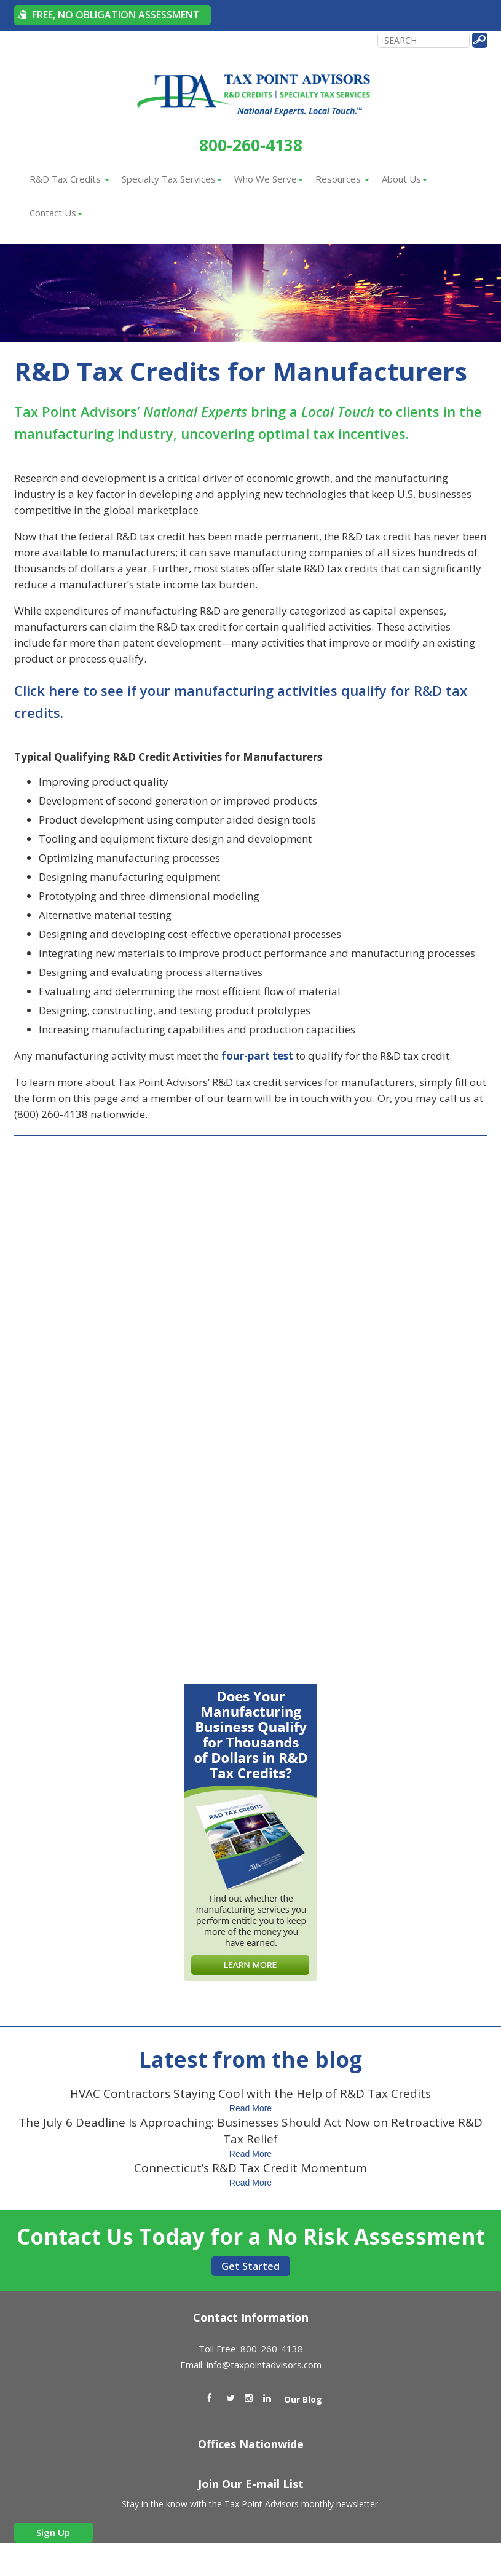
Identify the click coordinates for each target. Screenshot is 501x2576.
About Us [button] (404, 179)
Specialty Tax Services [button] (172, 179)
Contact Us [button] (56, 213)
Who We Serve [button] (268, 179)
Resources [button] (342, 179)
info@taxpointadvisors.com (264, 2364)
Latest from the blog (250, 2059)
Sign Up (53, 2532)
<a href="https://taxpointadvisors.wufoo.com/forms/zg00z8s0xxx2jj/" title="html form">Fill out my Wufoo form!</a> (250, 1400)
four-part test (257, 1056)
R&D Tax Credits (69, 179)
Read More (250, 2108)
